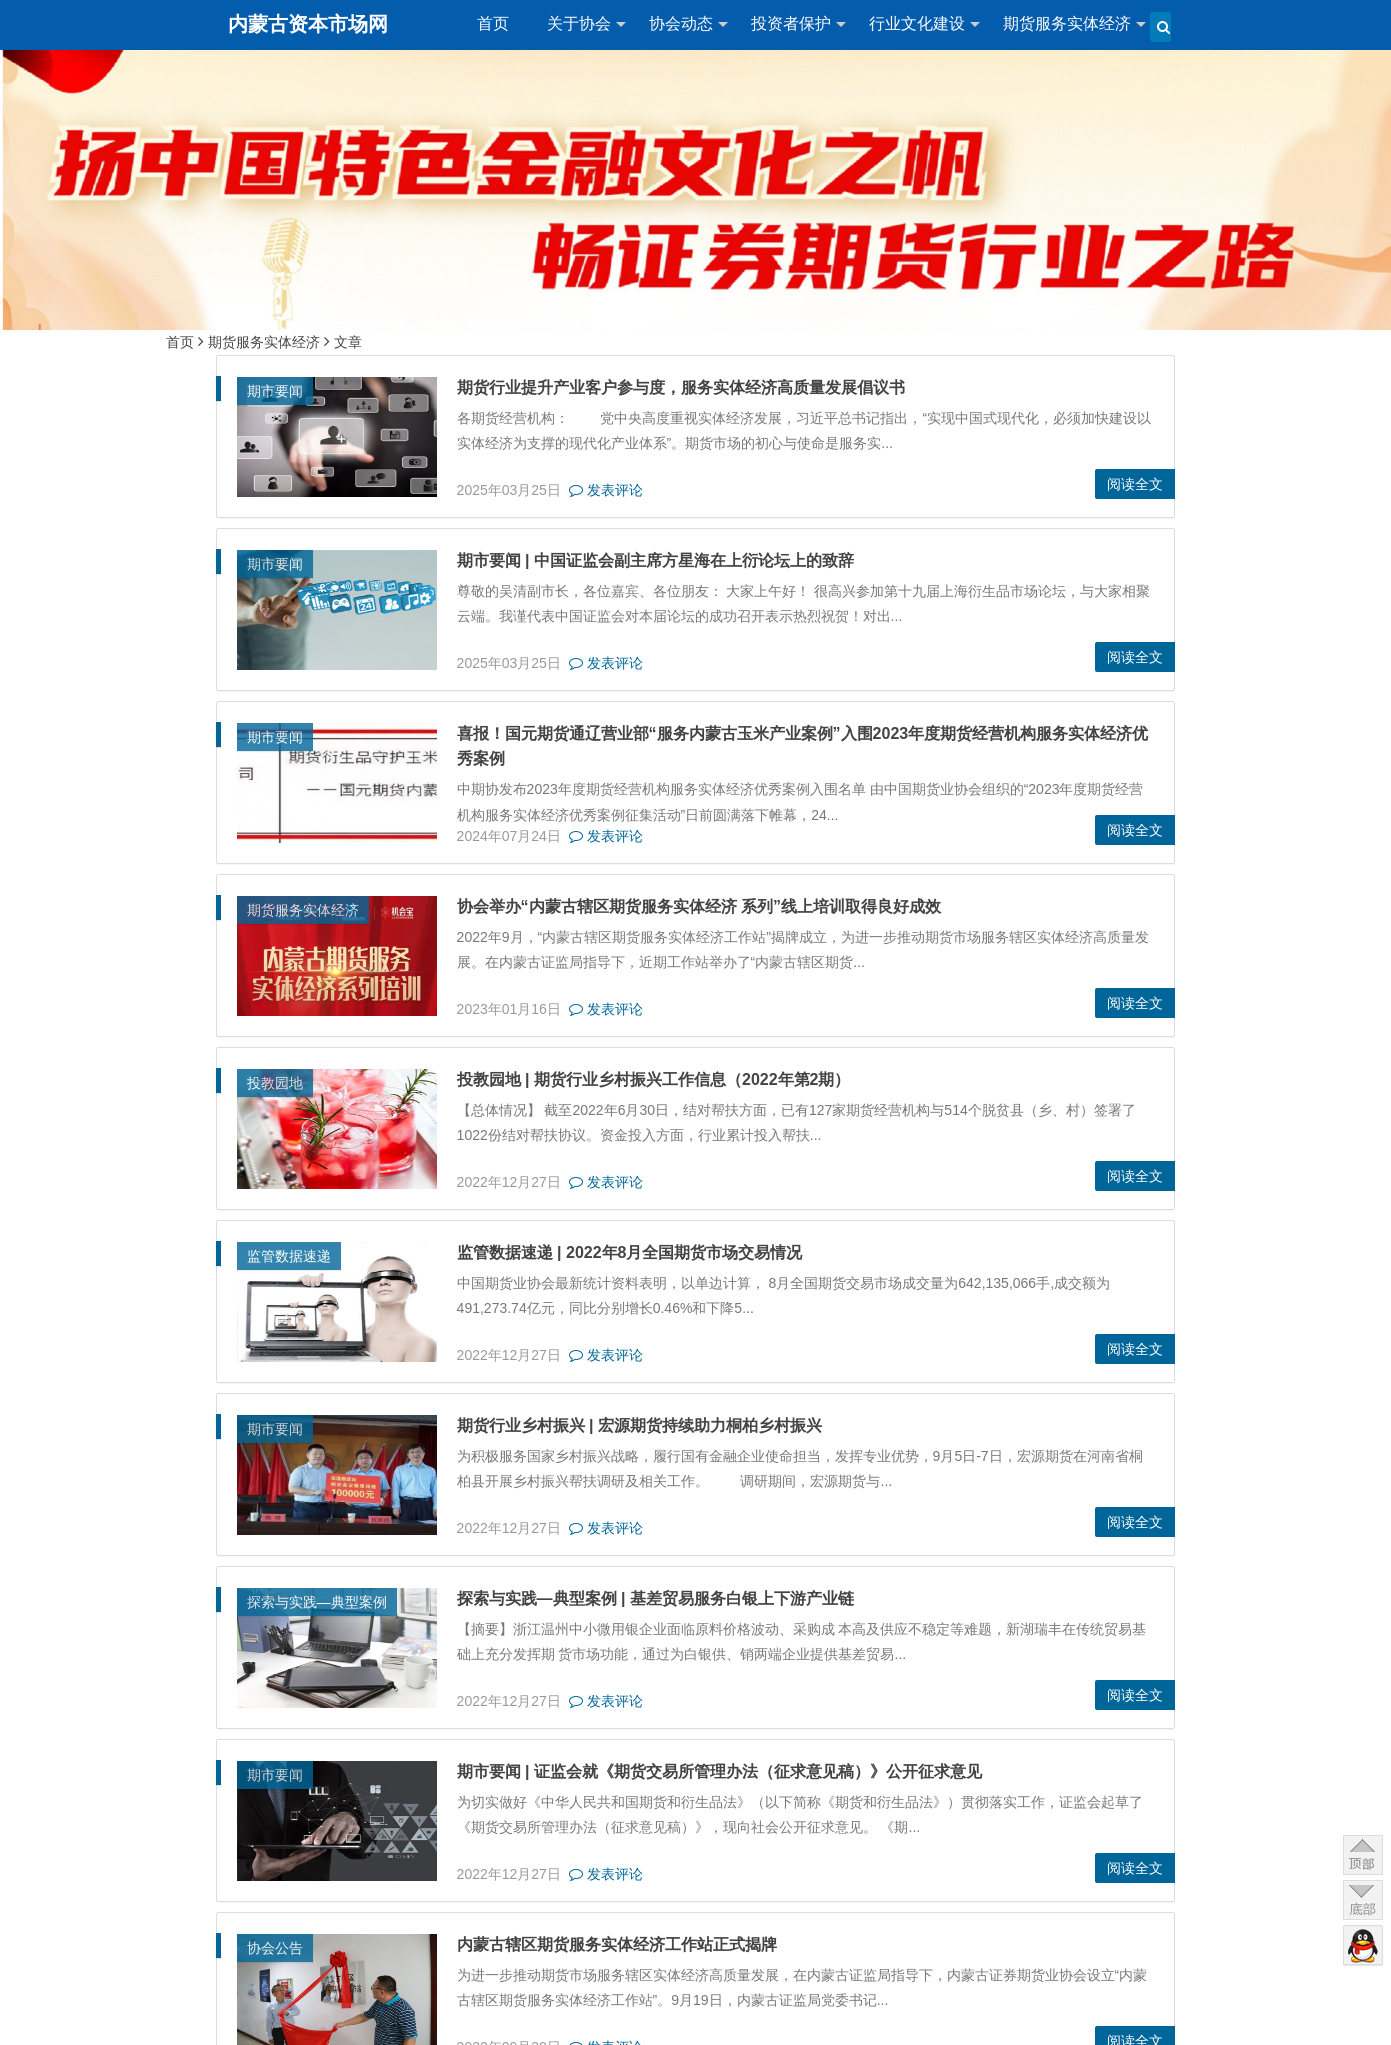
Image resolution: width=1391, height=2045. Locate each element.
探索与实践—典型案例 (317, 1602)
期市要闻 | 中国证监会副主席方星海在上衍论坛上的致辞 (655, 560)
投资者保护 (791, 23)
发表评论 (606, 490)
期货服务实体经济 (1067, 23)
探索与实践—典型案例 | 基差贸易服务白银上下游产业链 (655, 1598)
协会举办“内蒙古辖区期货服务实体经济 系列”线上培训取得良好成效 (699, 906)
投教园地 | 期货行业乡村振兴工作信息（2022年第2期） (654, 1079)
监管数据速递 (289, 1256)
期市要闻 (275, 391)
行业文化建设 (917, 23)
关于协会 (579, 23)
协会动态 (681, 23)
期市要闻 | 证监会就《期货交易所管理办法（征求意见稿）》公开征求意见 (719, 1771)
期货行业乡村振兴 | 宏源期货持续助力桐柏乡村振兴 (639, 1425)
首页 (493, 23)
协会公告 (275, 1948)
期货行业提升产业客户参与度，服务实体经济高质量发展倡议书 (681, 387)
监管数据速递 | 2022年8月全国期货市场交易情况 (630, 1252)
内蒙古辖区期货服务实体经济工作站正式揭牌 (617, 1944)
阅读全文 (1135, 484)
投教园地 (275, 1083)
